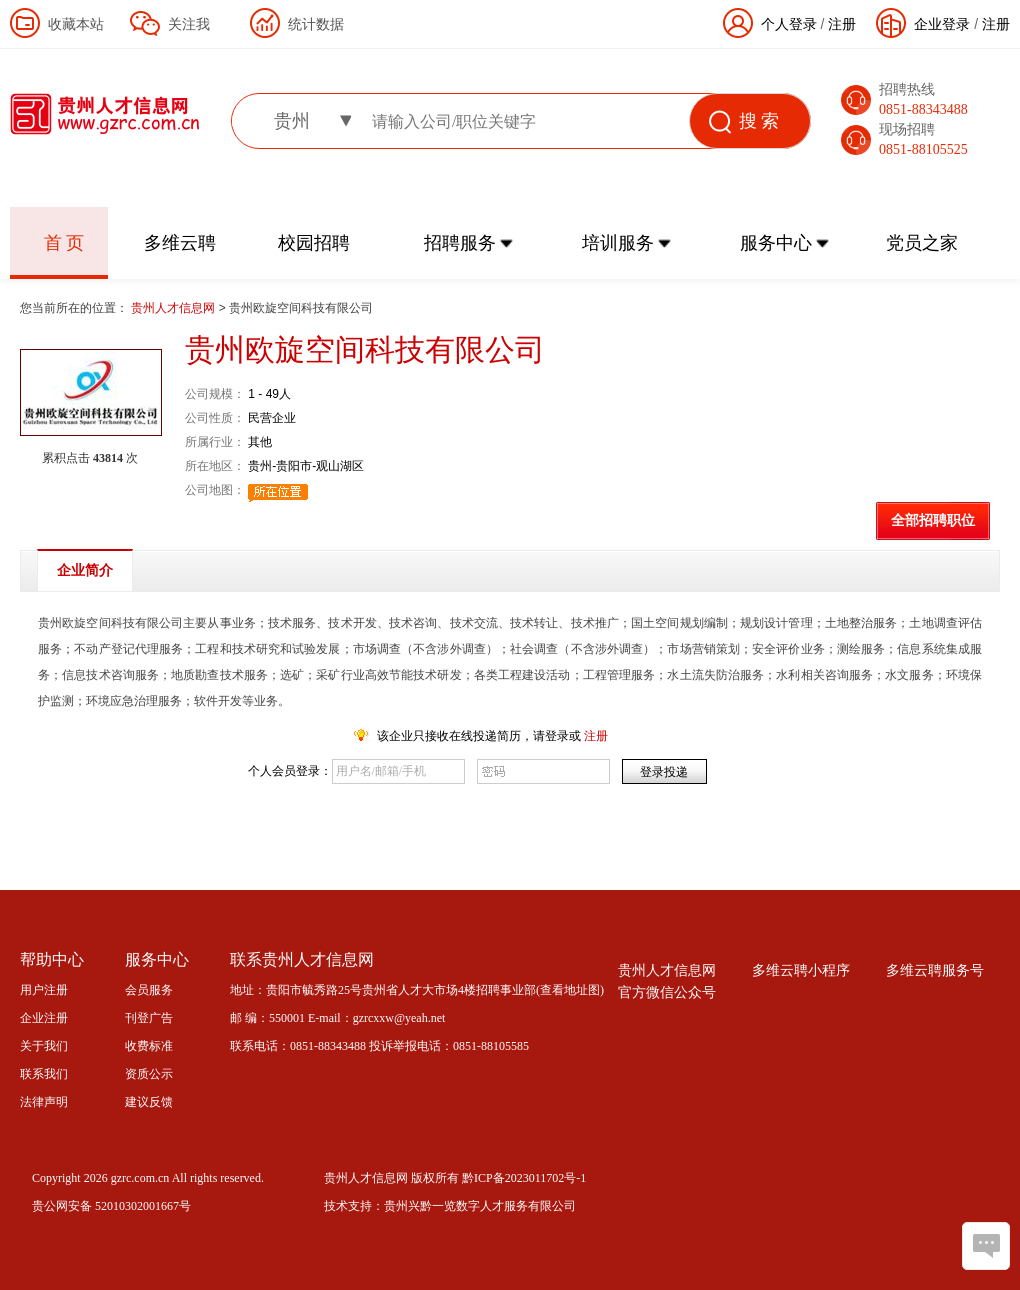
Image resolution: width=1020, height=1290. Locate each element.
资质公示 (149, 1074)
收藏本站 (76, 24)
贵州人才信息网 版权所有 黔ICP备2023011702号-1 (455, 1178)
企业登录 (942, 24)
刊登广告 (149, 1018)
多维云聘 (180, 243)
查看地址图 (570, 990)
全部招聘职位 (933, 520)
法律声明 (44, 1102)
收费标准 (149, 1046)
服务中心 (776, 243)
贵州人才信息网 (174, 308)
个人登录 (789, 24)
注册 (996, 24)
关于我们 (44, 1046)
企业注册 (44, 1018)
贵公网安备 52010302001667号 (111, 1206)
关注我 (189, 24)
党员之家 (922, 243)
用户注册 (44, 990)
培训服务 (618, 243)
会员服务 (149, 990)
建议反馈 (149, 1102)
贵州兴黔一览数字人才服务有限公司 (480, 1206)
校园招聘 (314, 243)
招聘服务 (460, 243)
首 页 (64, 243)
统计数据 (316, 24)
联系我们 (44, 1074)
